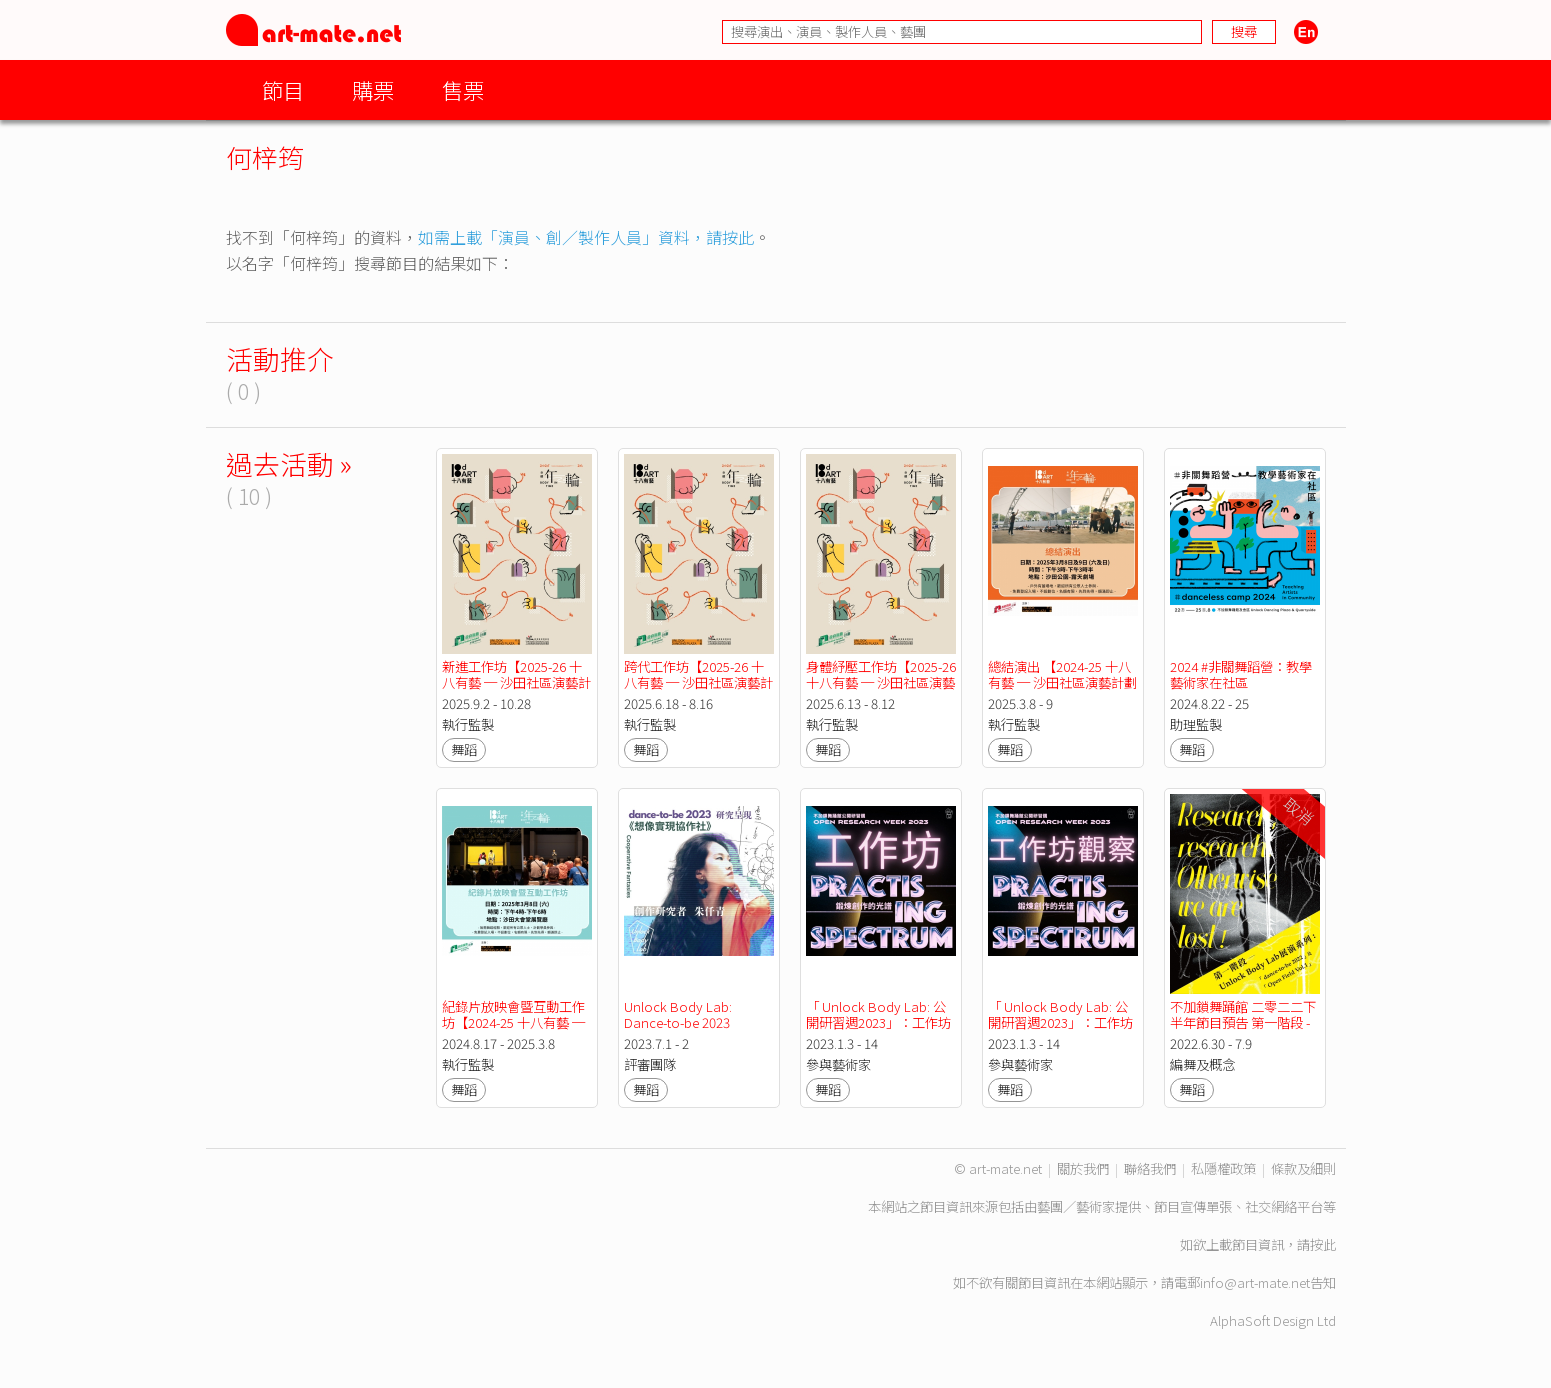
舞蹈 (464, 749)
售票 (463, 89)
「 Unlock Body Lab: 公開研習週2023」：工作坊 (878, 1014)
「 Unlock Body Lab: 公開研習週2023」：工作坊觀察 (1060, 1022)
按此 (1323, 1244)
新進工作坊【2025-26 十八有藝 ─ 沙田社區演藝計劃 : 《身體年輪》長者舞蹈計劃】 (516, 690)
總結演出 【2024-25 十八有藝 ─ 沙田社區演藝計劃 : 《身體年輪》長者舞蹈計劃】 (1064, 690)
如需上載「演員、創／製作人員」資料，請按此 (586, 237)
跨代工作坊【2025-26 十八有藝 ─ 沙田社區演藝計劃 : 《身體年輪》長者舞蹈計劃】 (698, 690)
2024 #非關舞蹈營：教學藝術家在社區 (1241, 674)
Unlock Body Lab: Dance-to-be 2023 (679, 1014)
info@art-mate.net (1255, 1282)
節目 (283, 89)
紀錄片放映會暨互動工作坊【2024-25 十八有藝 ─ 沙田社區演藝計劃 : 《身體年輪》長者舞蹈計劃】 (515, 1030)
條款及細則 (1303, 1168)
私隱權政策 (1223, 1168)
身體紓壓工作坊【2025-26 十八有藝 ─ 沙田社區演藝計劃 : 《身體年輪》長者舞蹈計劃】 (882, 690)
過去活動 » (289, 463)
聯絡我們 (1150, 1168)
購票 (373, 89)
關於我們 (1083, 1168)
